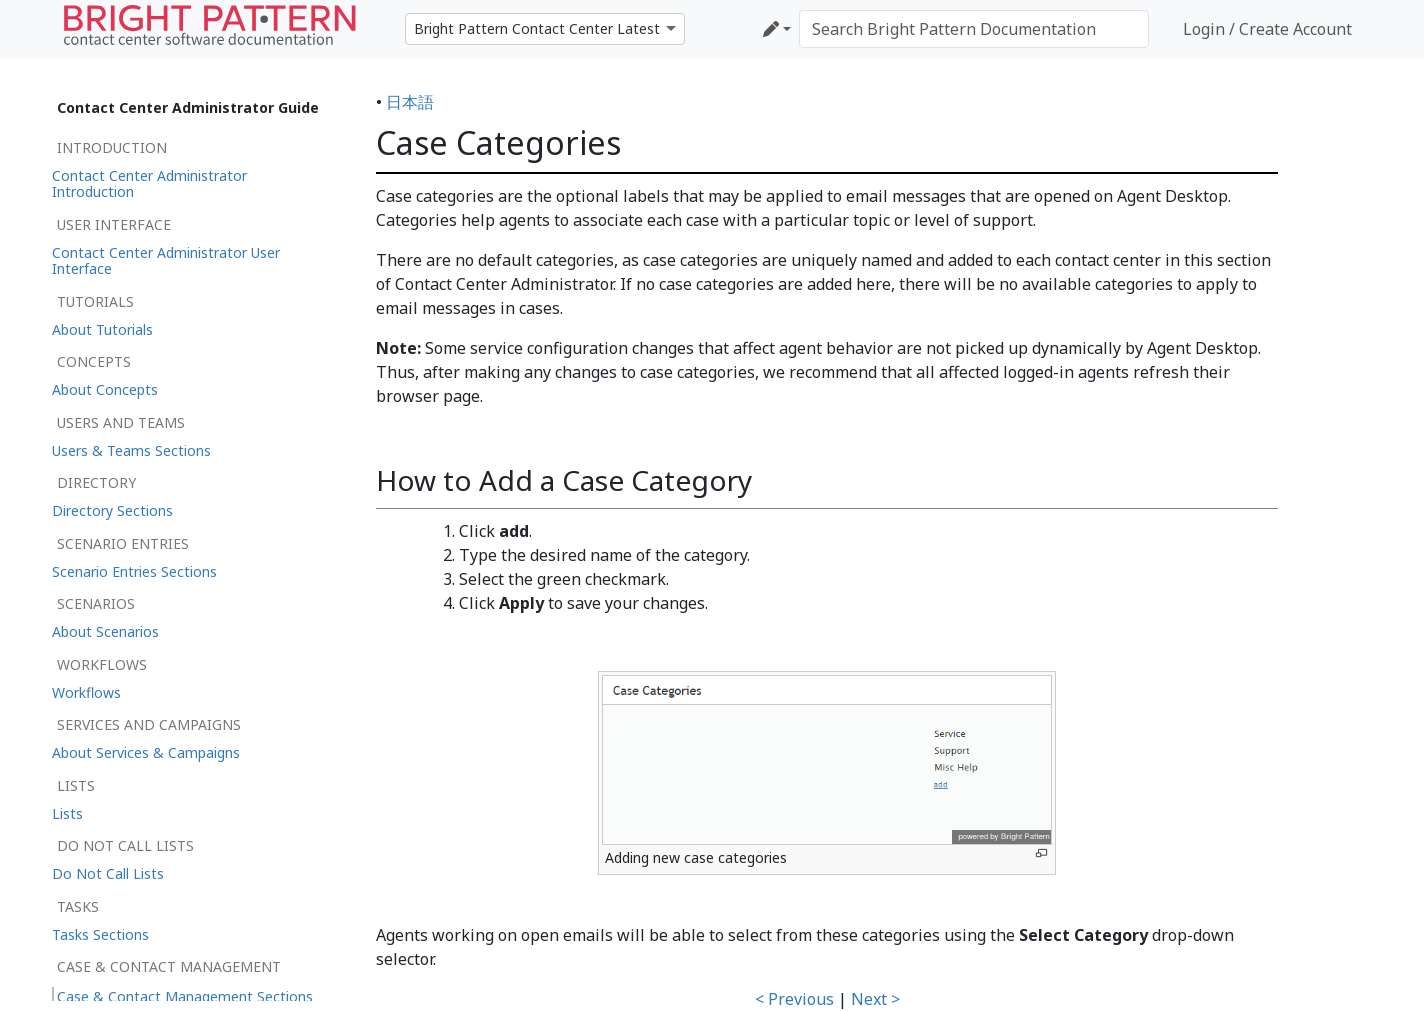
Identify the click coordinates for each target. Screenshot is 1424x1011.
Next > (875, 999)
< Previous (794, 999)
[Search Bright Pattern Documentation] (974, 29)
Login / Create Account (1267, 29)
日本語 (410, 102)
